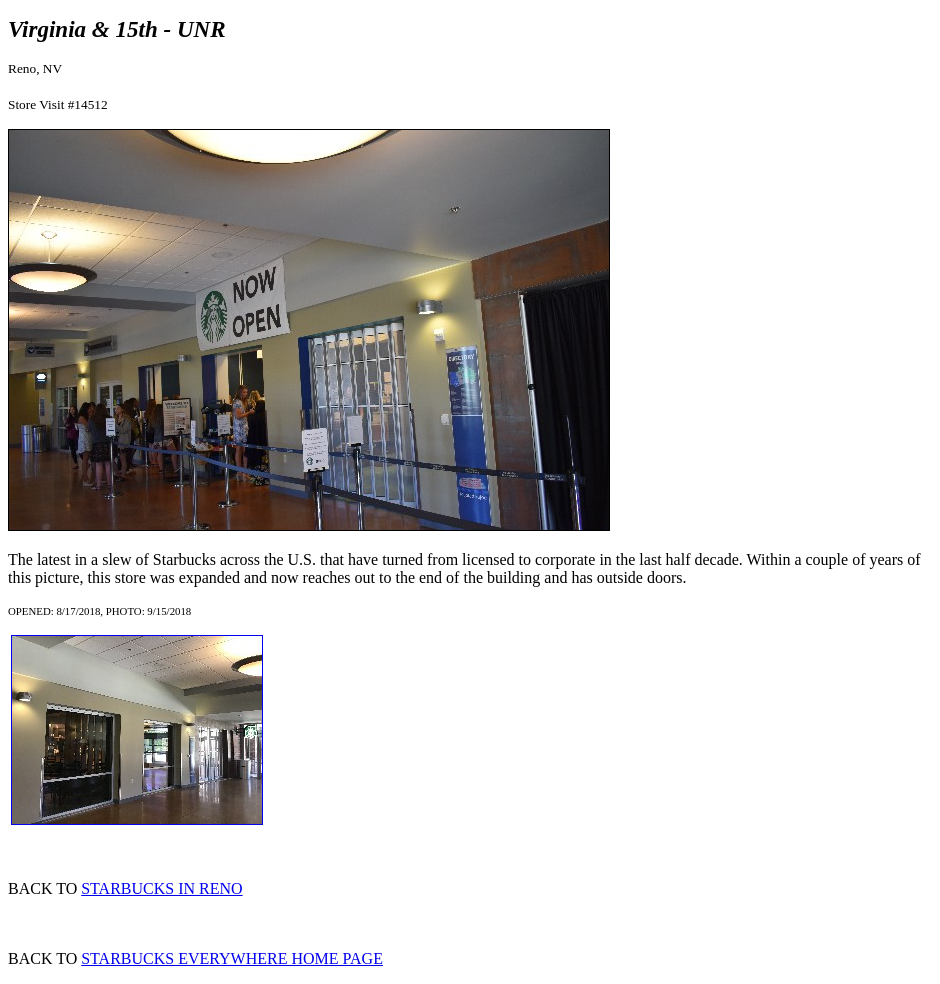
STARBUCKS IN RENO (161, 888)
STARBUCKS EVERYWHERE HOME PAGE (232, 958)
